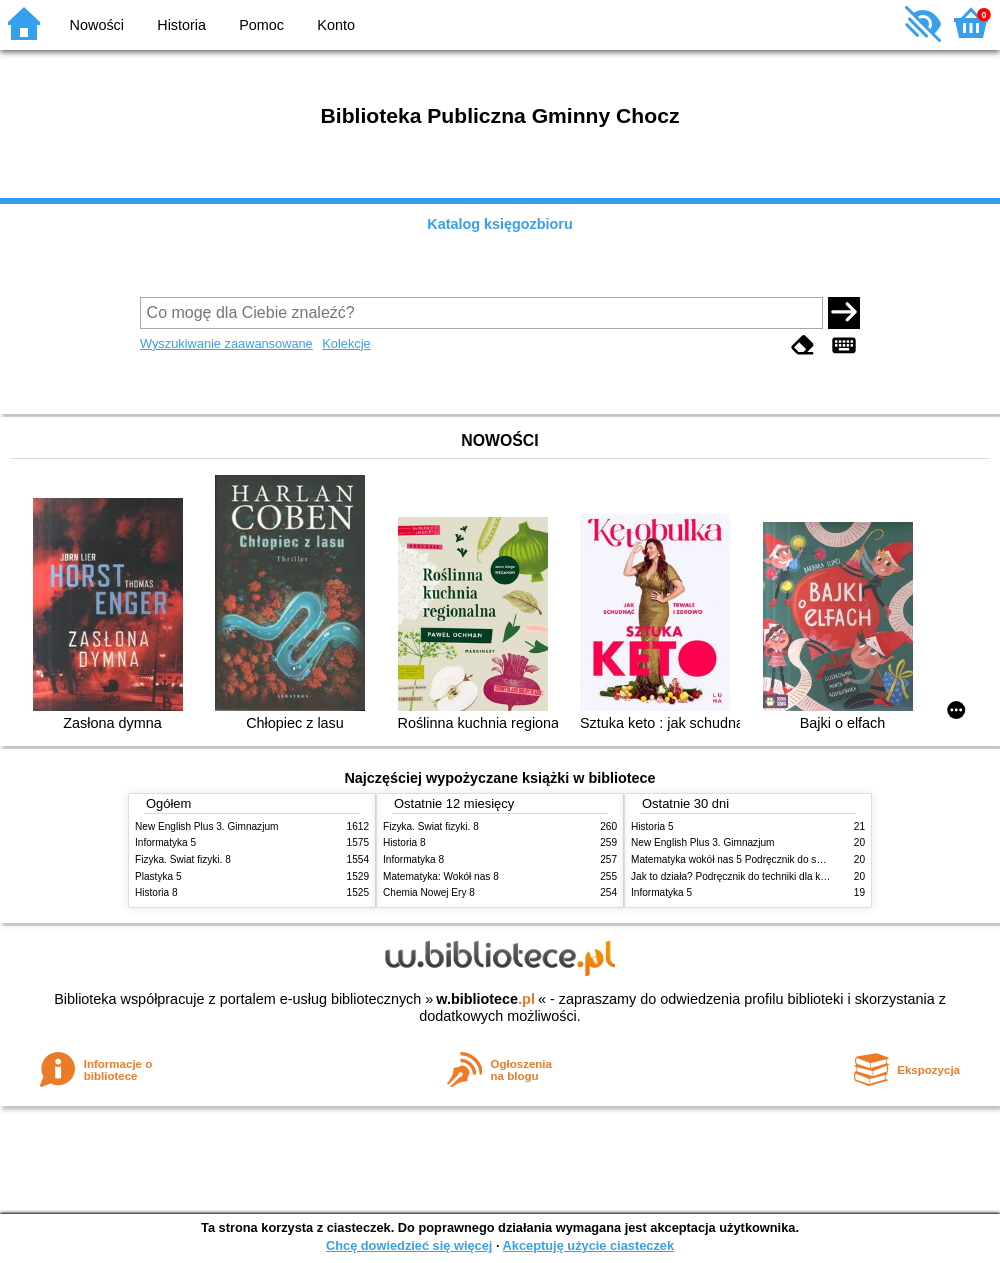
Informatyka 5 (165, 842)
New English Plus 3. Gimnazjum (206, 826)
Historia (181, 25)
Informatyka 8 (413, 859)
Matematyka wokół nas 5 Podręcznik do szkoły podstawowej (765, 859)
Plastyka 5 (158, 876)
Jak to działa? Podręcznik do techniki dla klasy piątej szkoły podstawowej (794, 876)
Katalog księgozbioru (500, 224)
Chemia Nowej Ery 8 (429, 892)
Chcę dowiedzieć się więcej (409, 1245)
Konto (336, 25)
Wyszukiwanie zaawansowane (226, 343)
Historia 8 (156, 892)
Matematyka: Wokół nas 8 (441, 876)
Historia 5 (652, 826)
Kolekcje (346, 343)
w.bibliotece (485, 999)
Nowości (97, 25)
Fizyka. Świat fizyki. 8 (183, 859)
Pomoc (261, 25)
